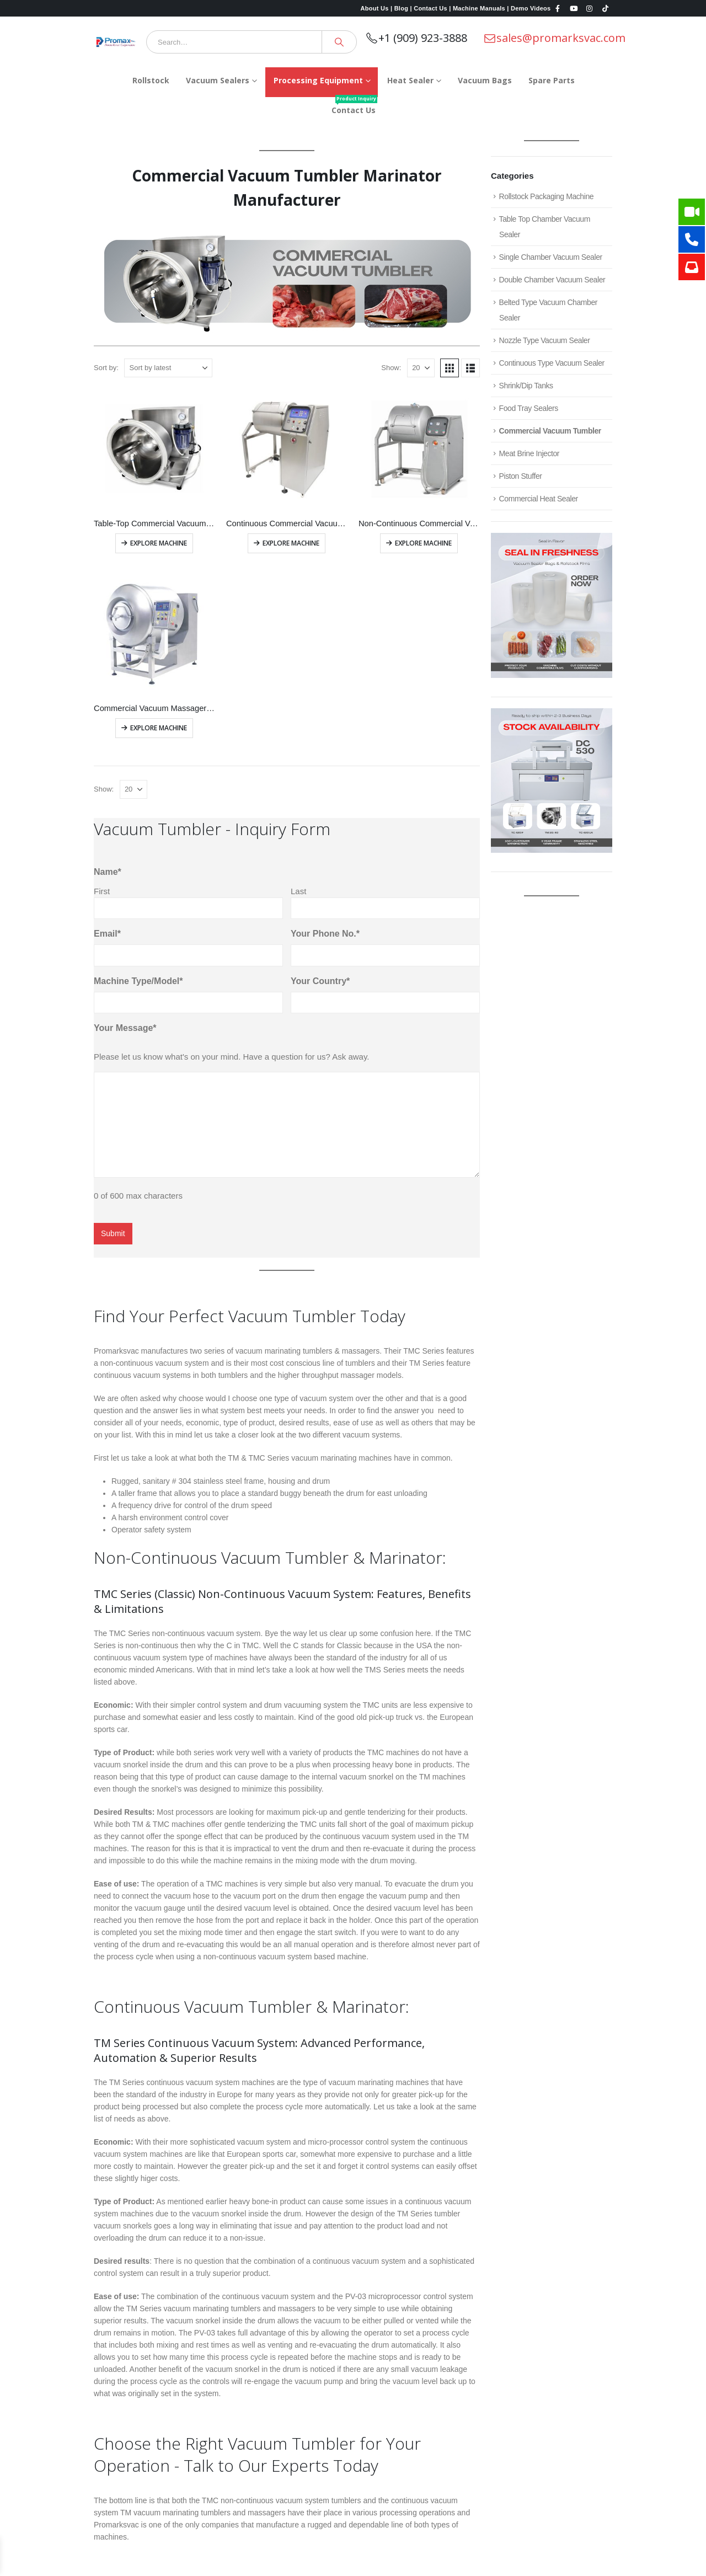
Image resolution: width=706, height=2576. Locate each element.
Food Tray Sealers (528, 408)
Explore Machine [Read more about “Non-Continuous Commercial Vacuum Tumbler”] (423, 543)
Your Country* (320, 981)
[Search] (339, 42)
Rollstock (150, 80)
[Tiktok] (605, 8)
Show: (391, 368)
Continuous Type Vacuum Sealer (552, 363)
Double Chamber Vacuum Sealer (552, 279)
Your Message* (125, 1028)
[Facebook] (557, 8)
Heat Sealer (410, 80)
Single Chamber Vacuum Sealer (550, 257)
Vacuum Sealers (217, 80)
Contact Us (354, 106)
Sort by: (106, 368)
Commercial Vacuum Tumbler (550, 430)
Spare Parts (551, 80)
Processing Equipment (318, 80)
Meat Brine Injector (529, 453)
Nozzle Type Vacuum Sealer (544, 340)
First (102, 891)
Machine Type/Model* (138, 981)
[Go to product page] (154, 449)
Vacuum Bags (485, 80)
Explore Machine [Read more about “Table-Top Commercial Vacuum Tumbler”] (158, 543)
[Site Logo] (116, 42)
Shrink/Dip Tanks (526, 385)
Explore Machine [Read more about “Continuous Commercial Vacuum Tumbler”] (291, 543)
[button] (449, 368)
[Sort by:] (168, 368)
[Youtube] (573, 8)
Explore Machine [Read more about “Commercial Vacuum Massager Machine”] (158, 728)
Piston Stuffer (520, 476)
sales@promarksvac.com (554, 37)
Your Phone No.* (325, 933)
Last (298, 891)
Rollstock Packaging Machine (546, 196)
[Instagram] (589, 8)
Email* (107, 933)
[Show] (421, 368)
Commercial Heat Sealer (538, 498)
